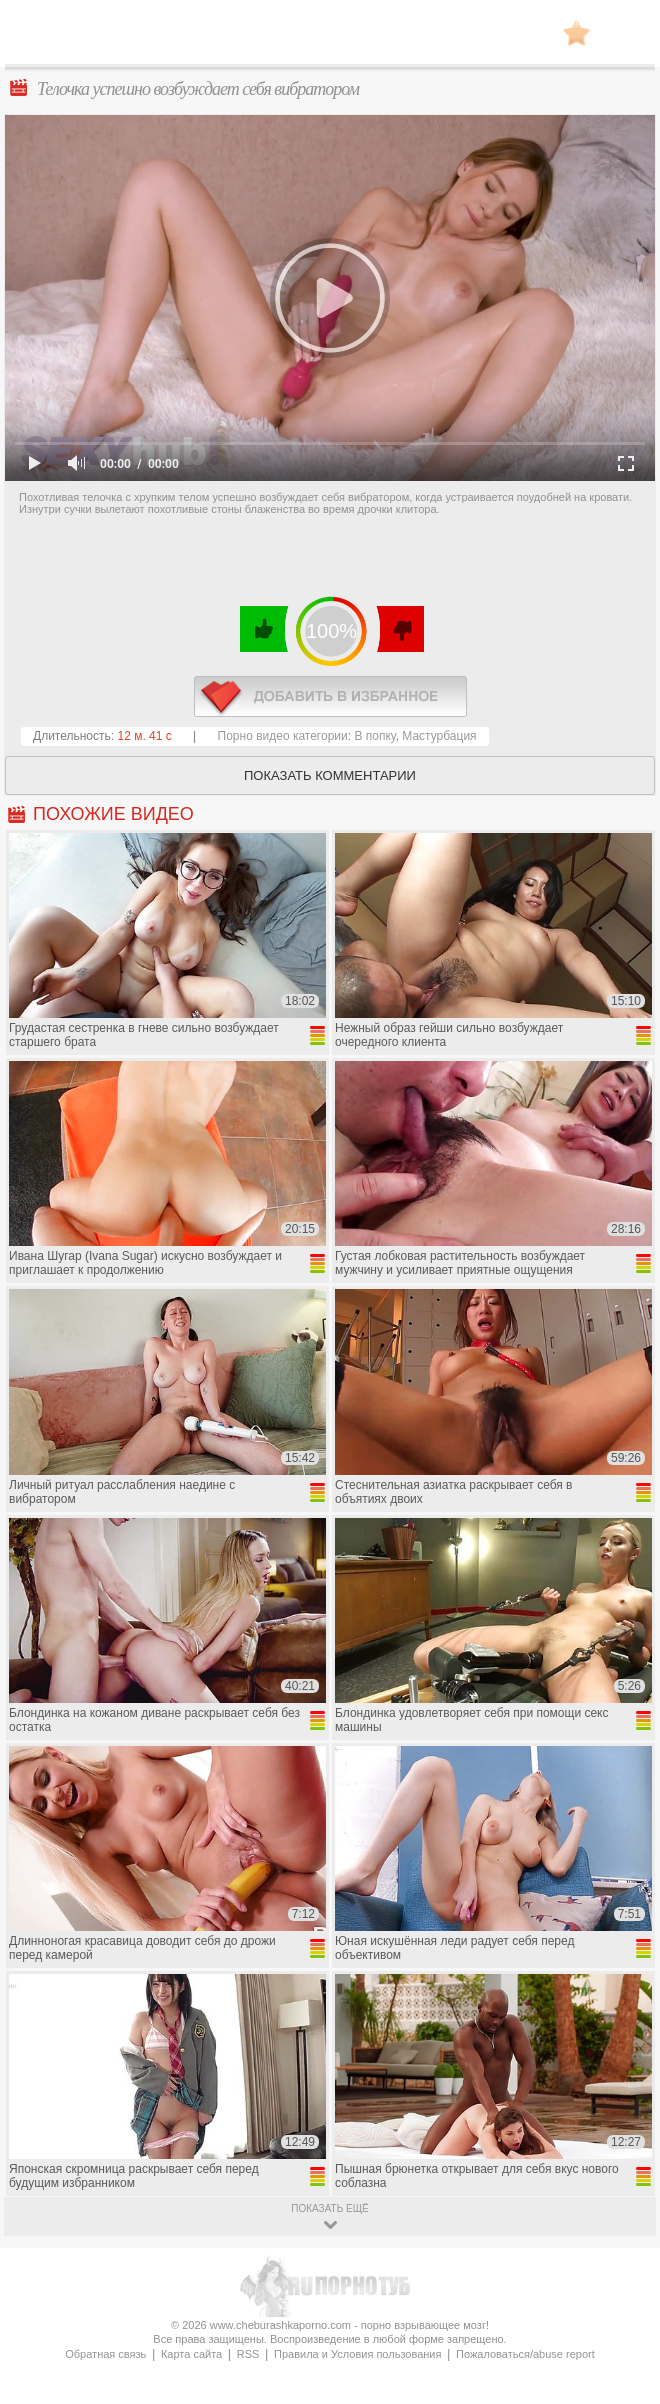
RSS (248, 2354)
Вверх (621, 2253)
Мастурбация (439, 736)
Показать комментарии (330, 775)
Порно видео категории (283, 736)
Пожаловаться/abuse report (525, 2354)
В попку (374, 736)
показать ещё (329, 2208)
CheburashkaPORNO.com (330, 38)
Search (625, 33)
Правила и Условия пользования (357, 2354)
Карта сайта (191, 2354)
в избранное (330, 696)
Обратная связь (105, 2354)
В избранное (576, 32)
